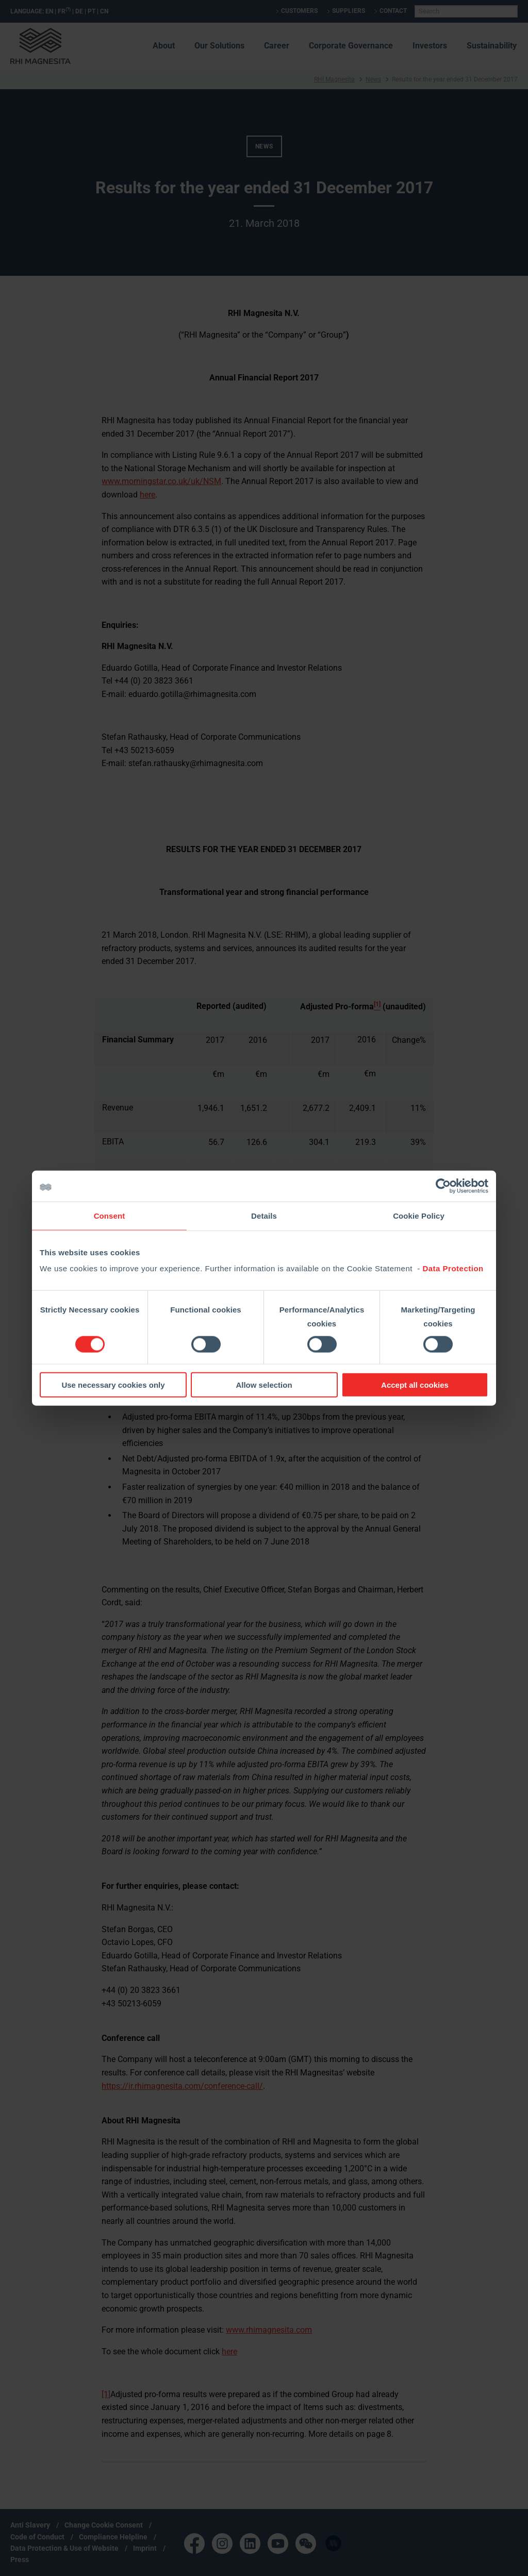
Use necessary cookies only (112, 1385)
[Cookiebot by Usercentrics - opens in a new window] (443, 1185)
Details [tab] (264, 1215)
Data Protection (452, 1268)
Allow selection (264, 1385)
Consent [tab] (109, 1215)
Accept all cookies (415, 1385)
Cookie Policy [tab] (418, 1215)
